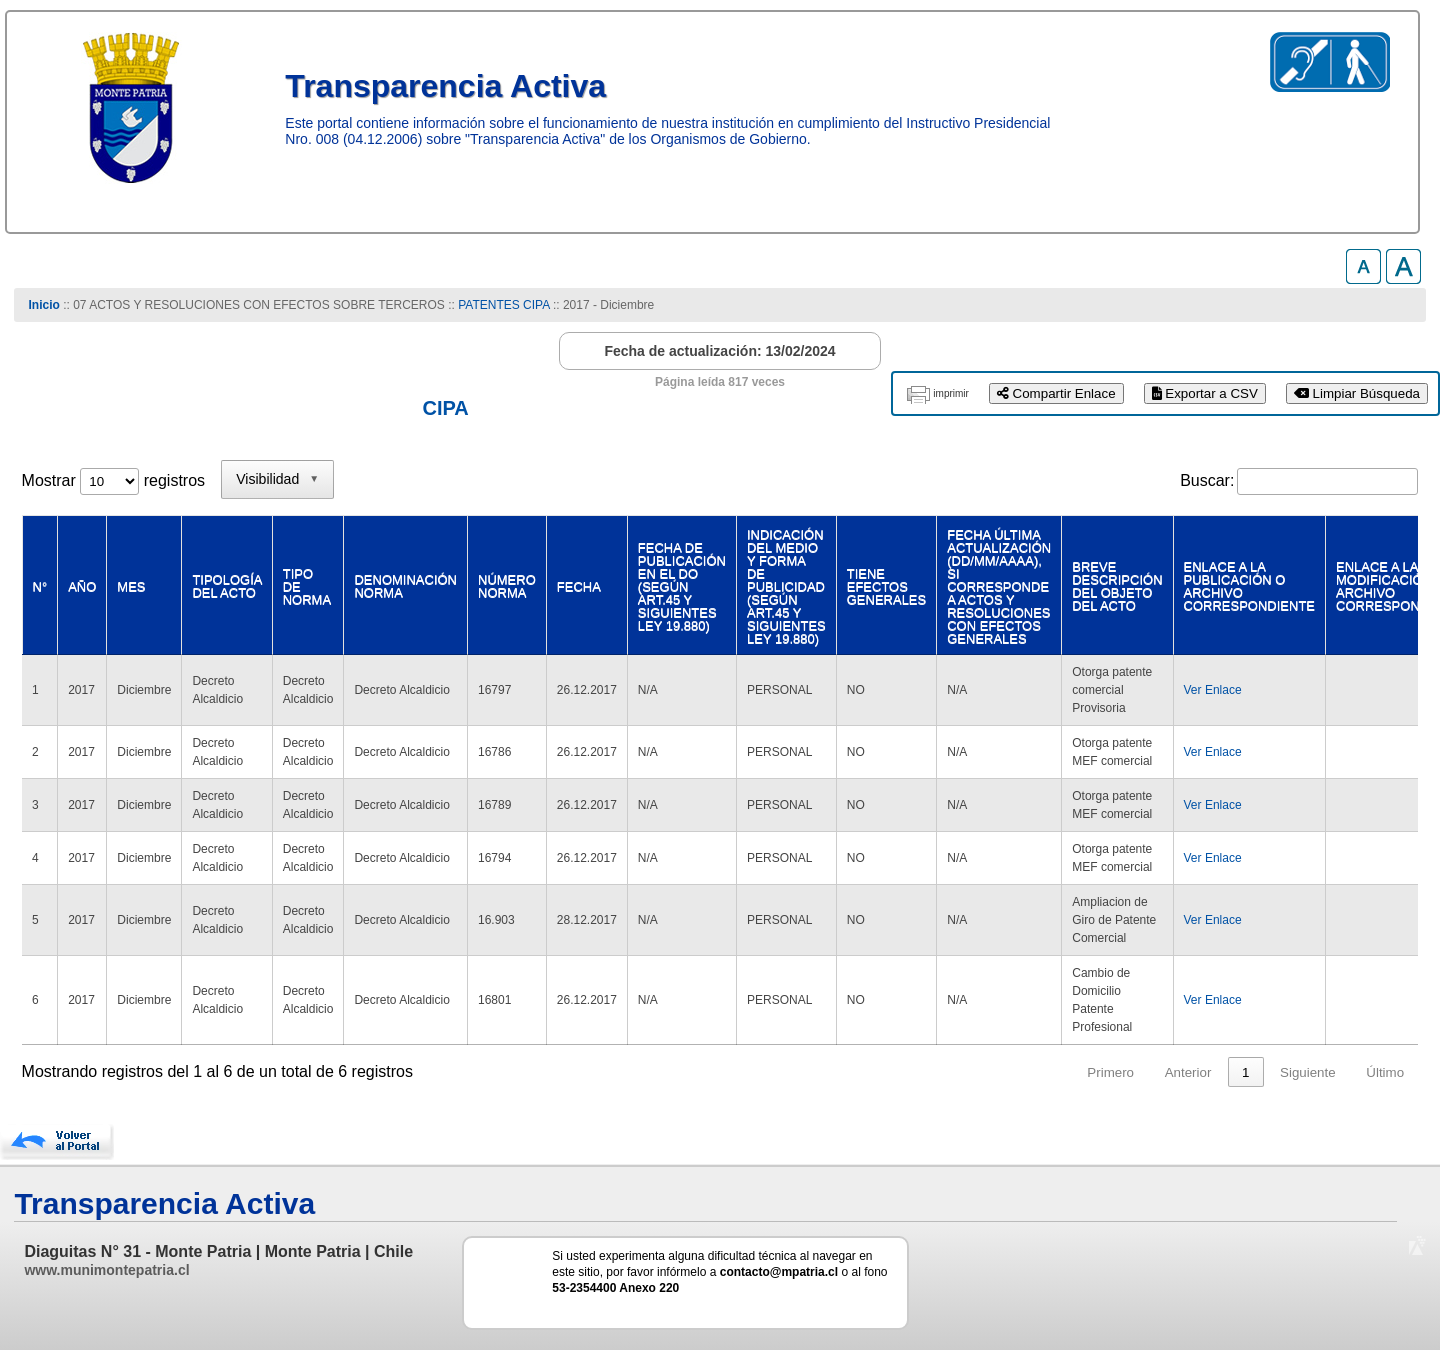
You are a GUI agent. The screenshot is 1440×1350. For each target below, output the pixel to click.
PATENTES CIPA (503, 305)
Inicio (44, 305)
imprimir (951, 393)
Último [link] (1385, 1072)
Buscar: (1207, 480)
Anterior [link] (1188, 1072)
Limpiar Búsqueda (1357, 393)
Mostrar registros (113, 480)
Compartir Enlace (1056, 393)
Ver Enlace (1213, 690)
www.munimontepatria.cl (106, 1270)
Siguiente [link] (1308, 1072)
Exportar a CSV (1205, 393)
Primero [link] (1110, 1072)
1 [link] (1245, 1072)
